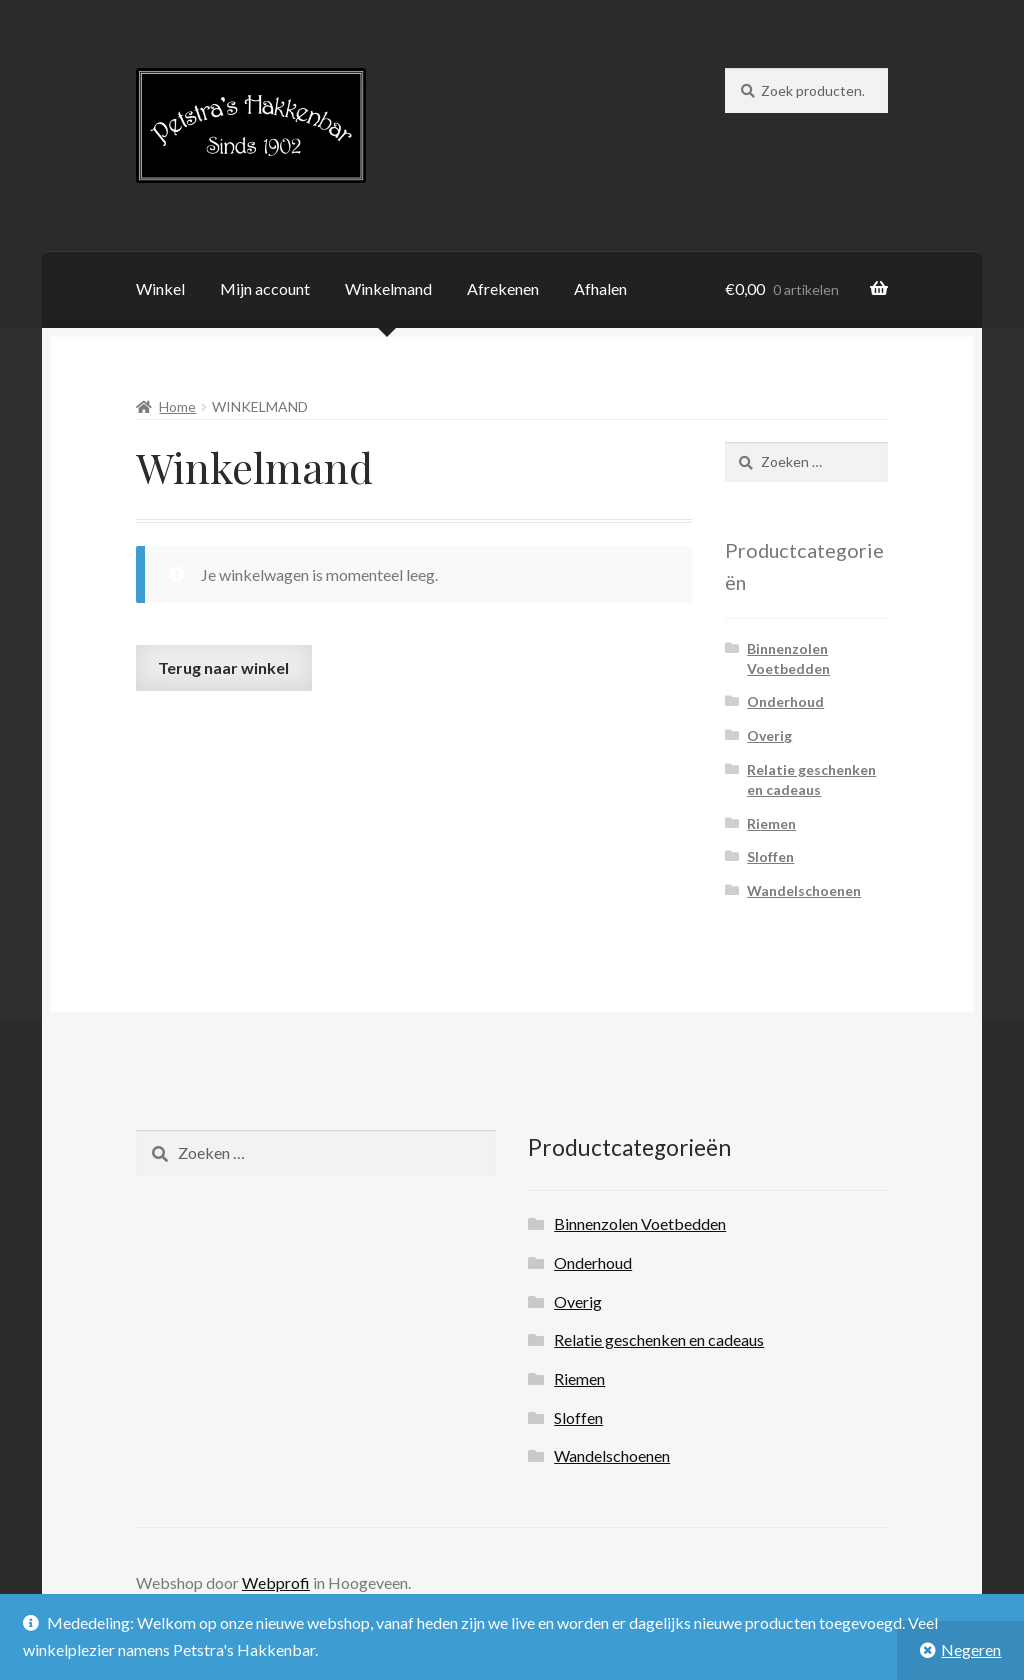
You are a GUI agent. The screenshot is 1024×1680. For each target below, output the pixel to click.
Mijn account (265, 288)
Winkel (160, 288)
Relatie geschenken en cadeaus (659, 1339)
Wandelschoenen (804, 890)
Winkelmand (388, 288)
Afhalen (600, 288)
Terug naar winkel (223, 667)
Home (177, 406)
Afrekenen (503, 288)
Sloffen (770, 856)
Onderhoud (785, 701)
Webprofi (276, 1582)
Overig (769, 735)
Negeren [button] (971, 1649)
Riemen (771, 823)
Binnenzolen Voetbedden (640, 1223)
